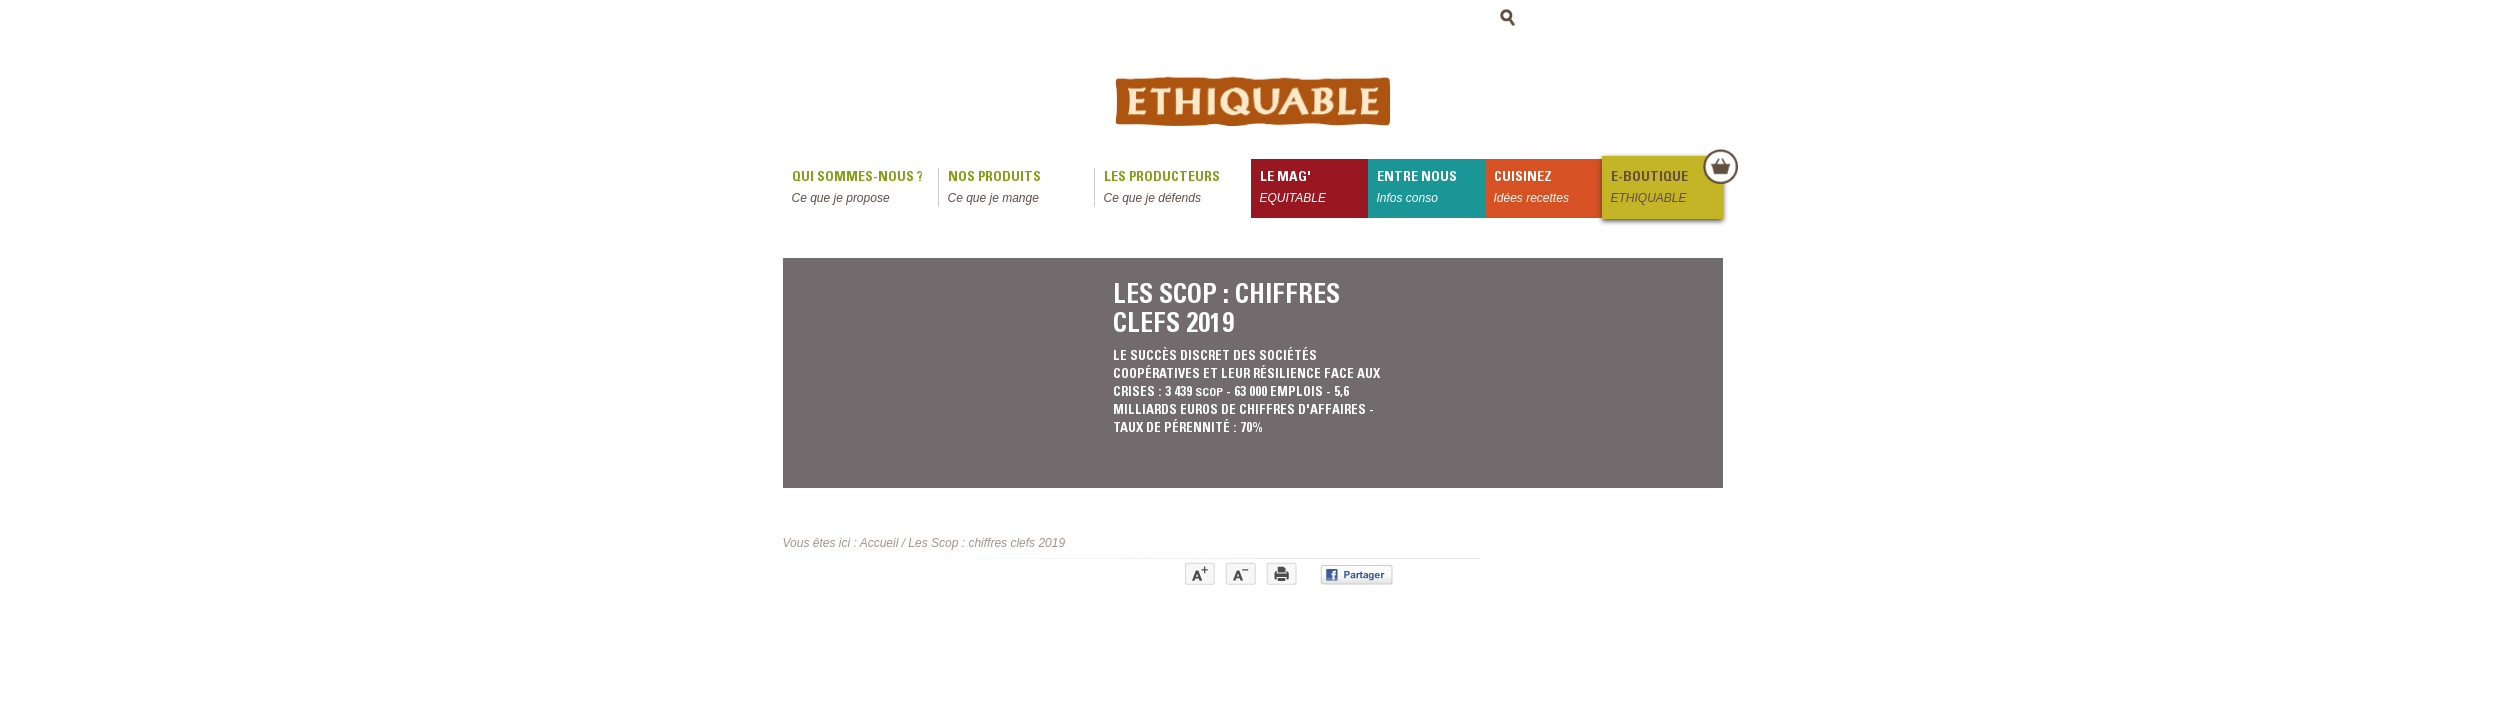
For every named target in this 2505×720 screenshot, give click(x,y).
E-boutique (1666, 189)
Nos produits (1021, 189)
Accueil (879, 543)
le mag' (1314, 189)
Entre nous (1431, 189)
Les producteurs (1177, 189)
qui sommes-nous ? (865, 189)
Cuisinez (1548, 189)
